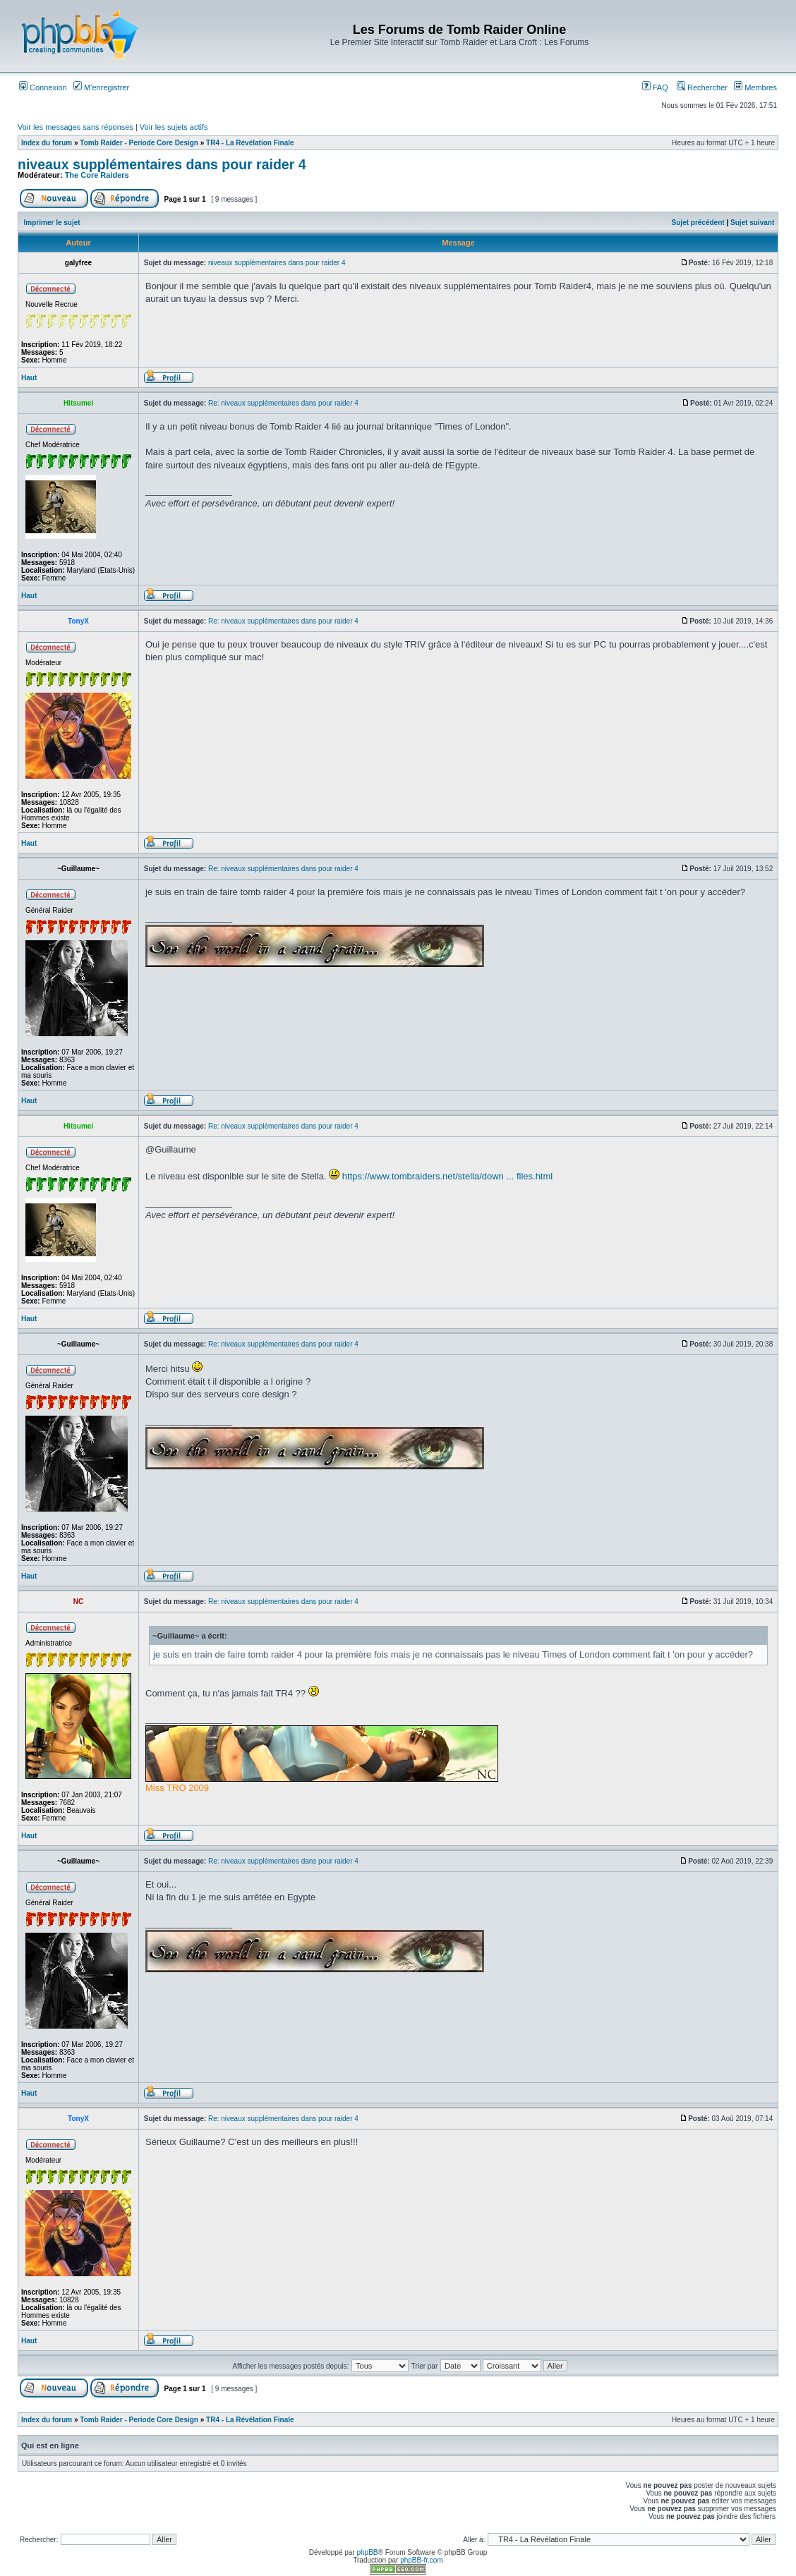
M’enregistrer (101, 87)
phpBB (367, 2552)
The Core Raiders (97, 175)
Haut (29, 378)
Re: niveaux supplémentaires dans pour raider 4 (283, 403)
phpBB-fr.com (421, 2560)
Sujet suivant (752, 222)
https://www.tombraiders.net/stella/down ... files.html (447, 1176)
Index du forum (46, 143)
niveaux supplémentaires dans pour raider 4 (162, 164)
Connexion (43, 87)
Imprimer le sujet (52, 222)
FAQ (655, 87)
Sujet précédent (698, 222)
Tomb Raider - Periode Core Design (139, 143)
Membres (755, 87)
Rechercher (702, 87)
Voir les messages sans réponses (75, 127)
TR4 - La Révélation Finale (250, 143)
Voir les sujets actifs (174, 127)
